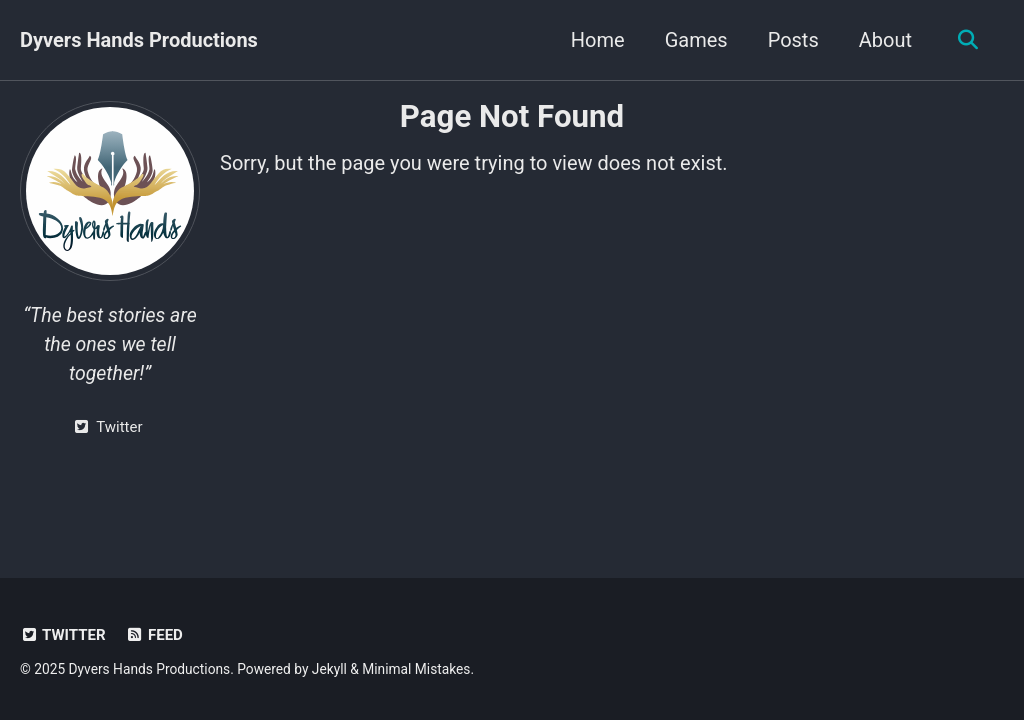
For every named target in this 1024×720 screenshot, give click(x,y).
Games (696, 40)
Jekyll (329, 669)
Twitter (63, 635)
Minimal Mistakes (416, 669)
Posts (793, 40)
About (885, 40)
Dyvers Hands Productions (139, 40)
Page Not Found (512, 116)
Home (598, 40)
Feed (154, 635)
